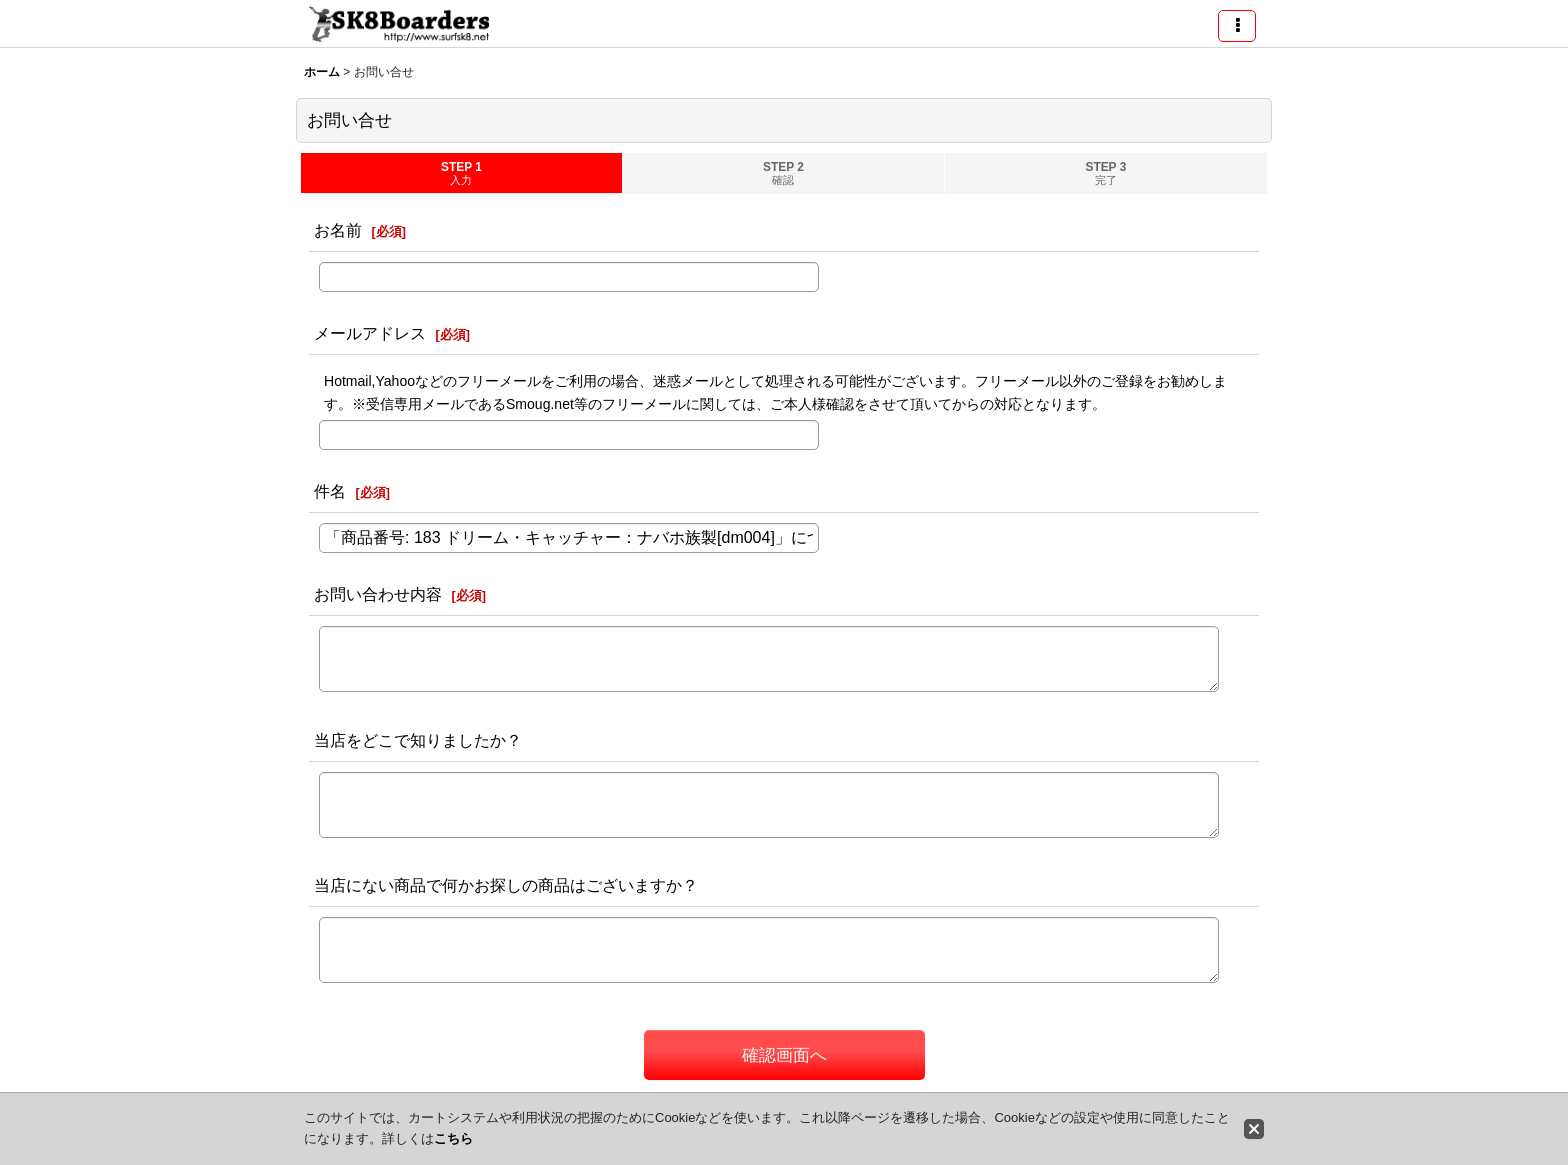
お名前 (338, 230)
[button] (1237, 26)
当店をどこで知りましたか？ (418, 740)
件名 (330, 491)
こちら (453, 1138)
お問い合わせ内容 (378, 594)
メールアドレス (370, 333)
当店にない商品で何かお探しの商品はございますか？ (506, 885)
